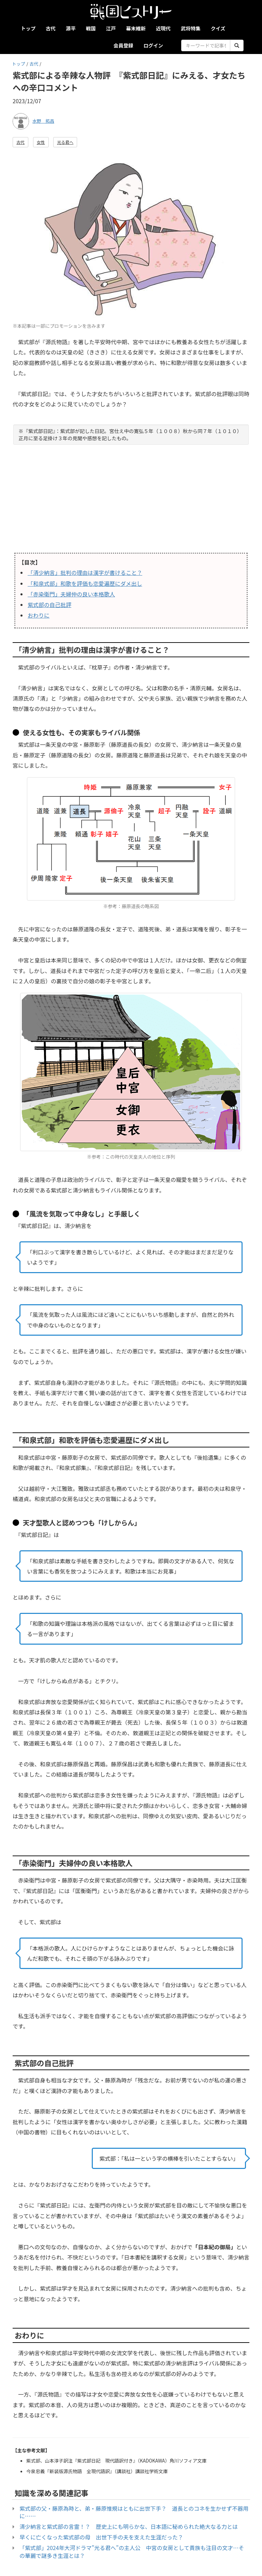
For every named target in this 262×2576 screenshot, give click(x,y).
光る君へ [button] (65, 142)
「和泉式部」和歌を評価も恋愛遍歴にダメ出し (85, 583)
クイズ (218, 28)
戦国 (91, 28)
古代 (51, 28)
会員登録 (123, 45)
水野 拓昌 (43, 121)
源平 (71, 28)
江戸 (111, 28)
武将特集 (191, 28)
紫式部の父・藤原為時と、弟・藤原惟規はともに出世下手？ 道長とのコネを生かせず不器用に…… (133, 2512)
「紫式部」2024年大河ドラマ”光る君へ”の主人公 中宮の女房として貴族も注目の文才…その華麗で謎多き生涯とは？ (131, 2552)
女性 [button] (41, 142)
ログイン (153, 45)
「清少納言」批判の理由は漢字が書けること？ (85, 572)
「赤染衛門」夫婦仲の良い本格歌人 (71, 594)
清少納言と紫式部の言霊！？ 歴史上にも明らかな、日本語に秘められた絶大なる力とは (128, 2526)
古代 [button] (20, 142)
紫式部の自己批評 (49, 605)
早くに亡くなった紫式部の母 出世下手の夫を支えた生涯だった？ (101, 2537)
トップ (28, 28)
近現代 (163, 28)
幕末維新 (136, 28)
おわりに (38, 615)
